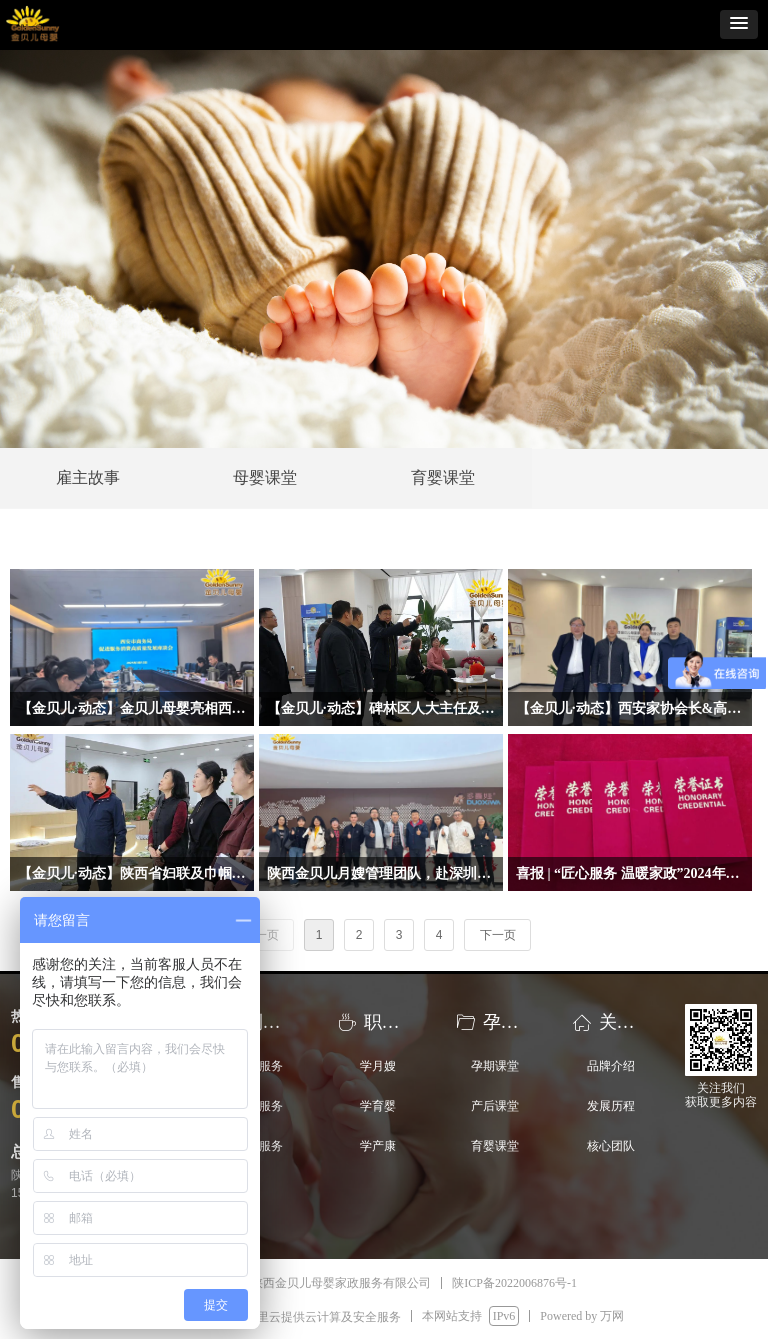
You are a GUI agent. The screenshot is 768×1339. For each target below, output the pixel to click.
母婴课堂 (265, 477)
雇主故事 (88, 477)
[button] (739, 24)
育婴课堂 (443, 477)
